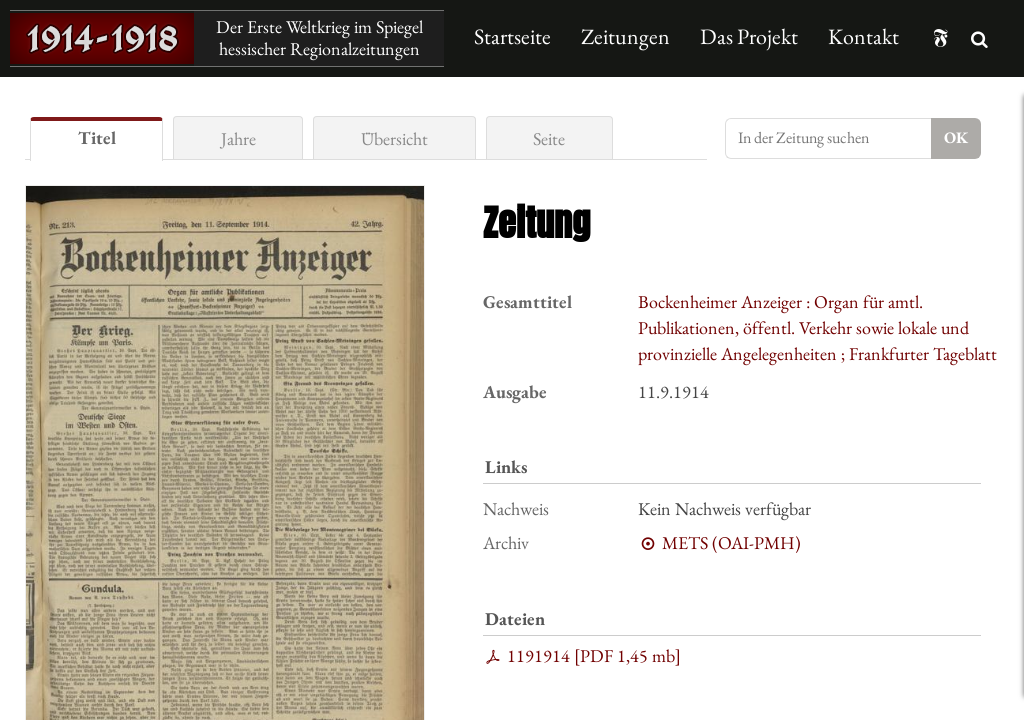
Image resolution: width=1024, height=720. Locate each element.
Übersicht (394, 138)
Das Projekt (749, 36)
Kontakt (863, 36)
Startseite (512, 36)
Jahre (238, 138)
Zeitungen (625, 36)
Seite (549, 138)
